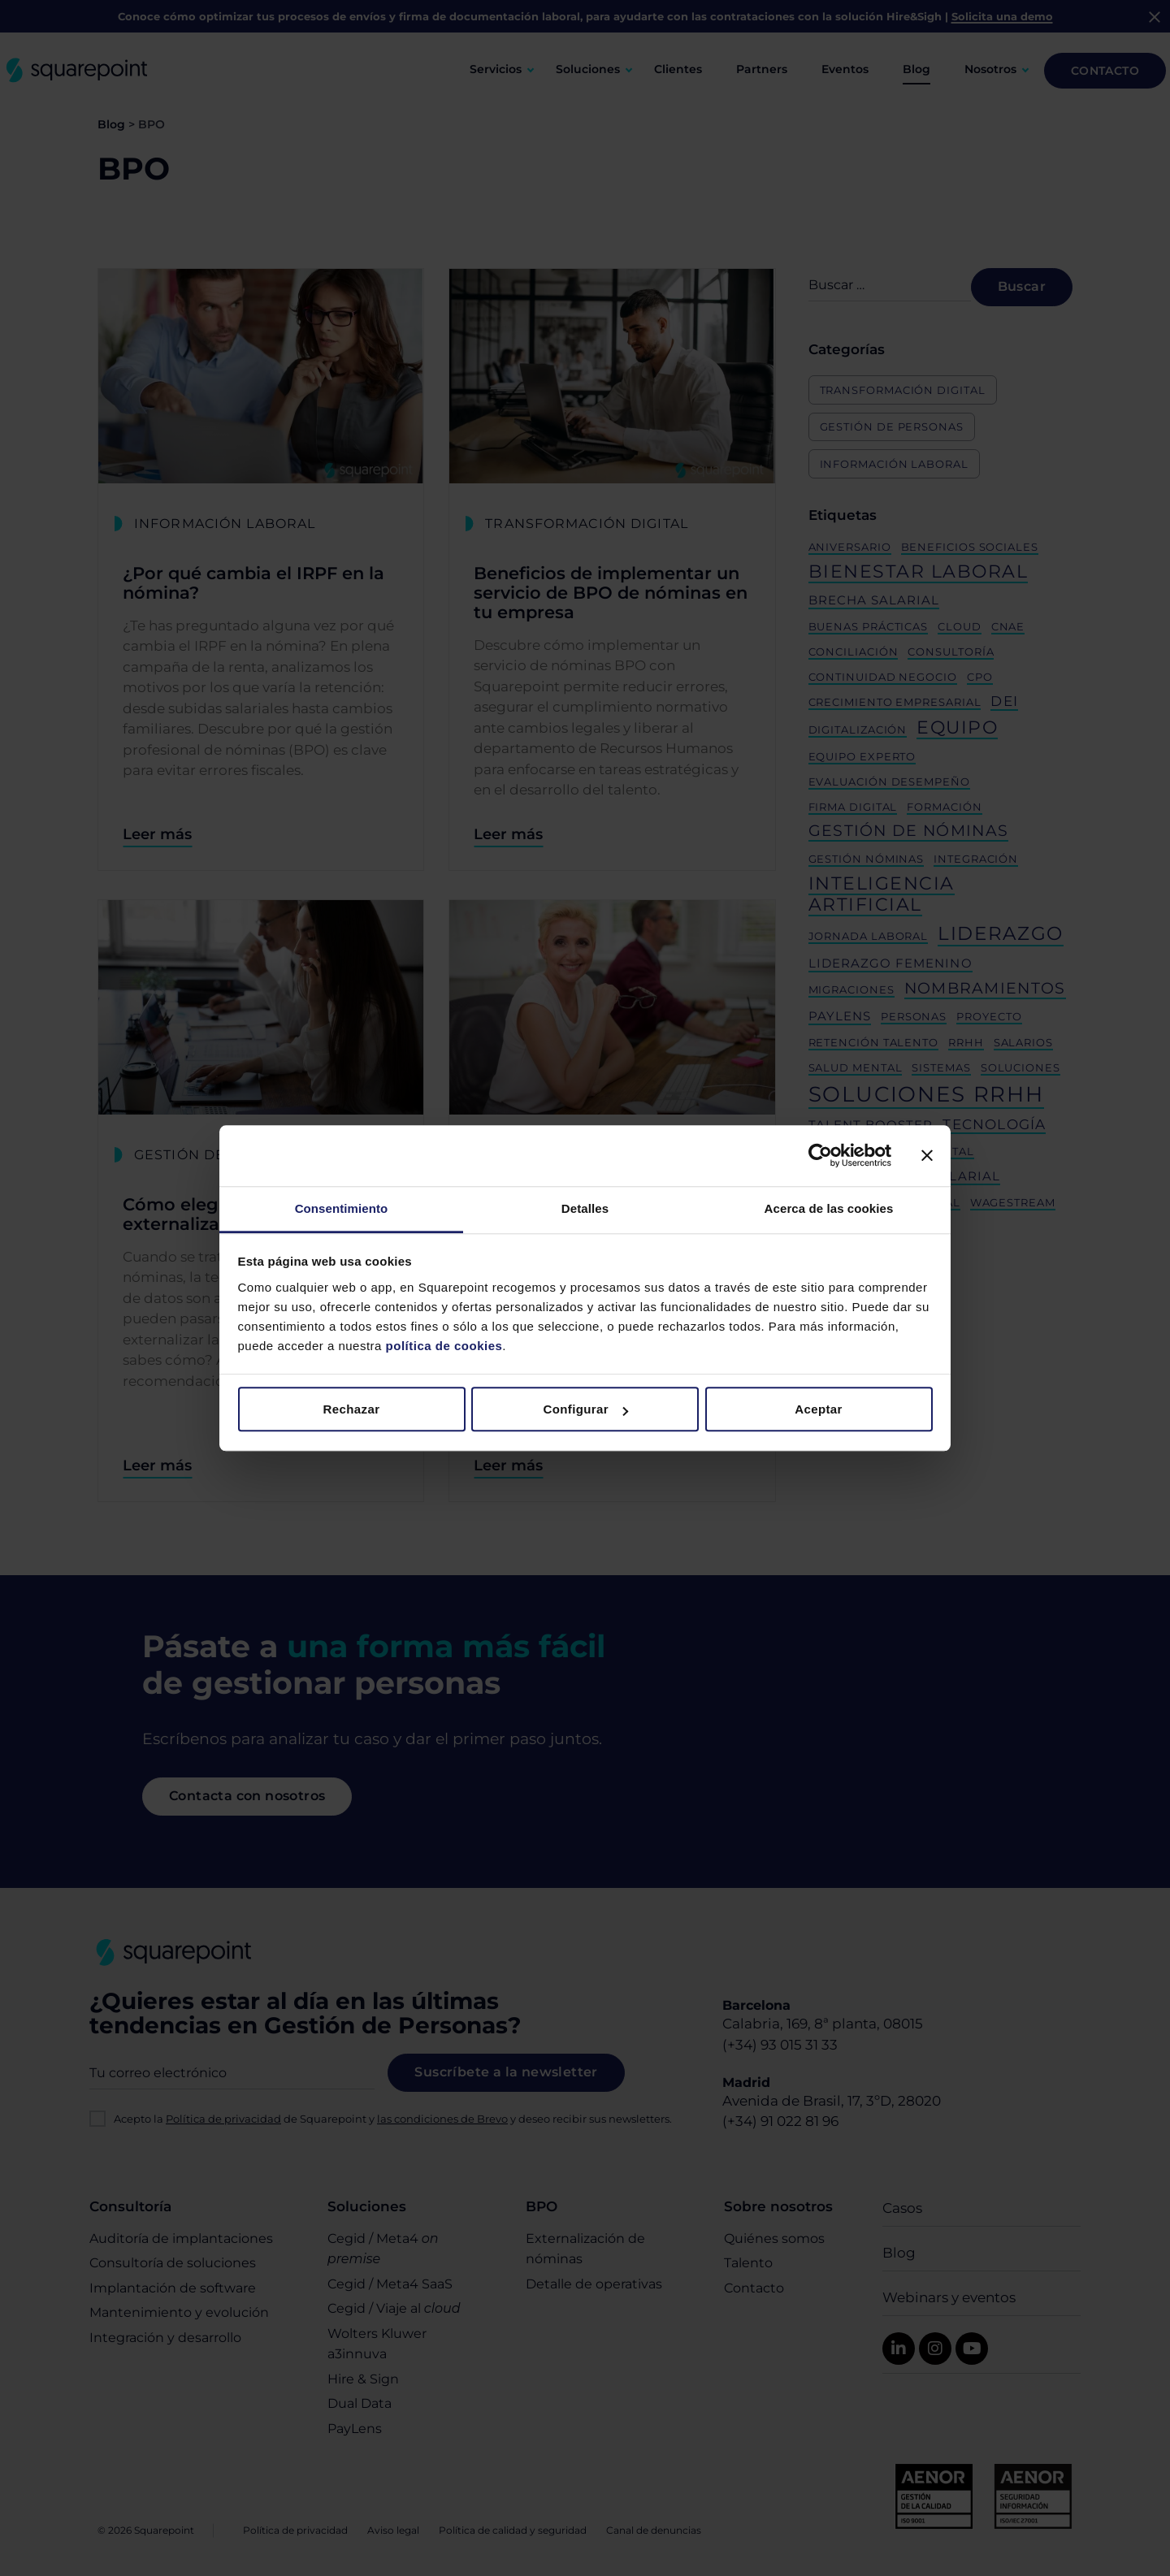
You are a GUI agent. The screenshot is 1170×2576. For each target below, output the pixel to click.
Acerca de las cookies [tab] (829, 1208)
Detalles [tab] (585, 1208)
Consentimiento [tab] (341, 1208)
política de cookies (442, 1346)
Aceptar (819, 1409)
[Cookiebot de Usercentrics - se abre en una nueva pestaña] (820, 1155)
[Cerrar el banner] (927, 1155)
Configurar (585, 1409)
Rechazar (351, 1409)
